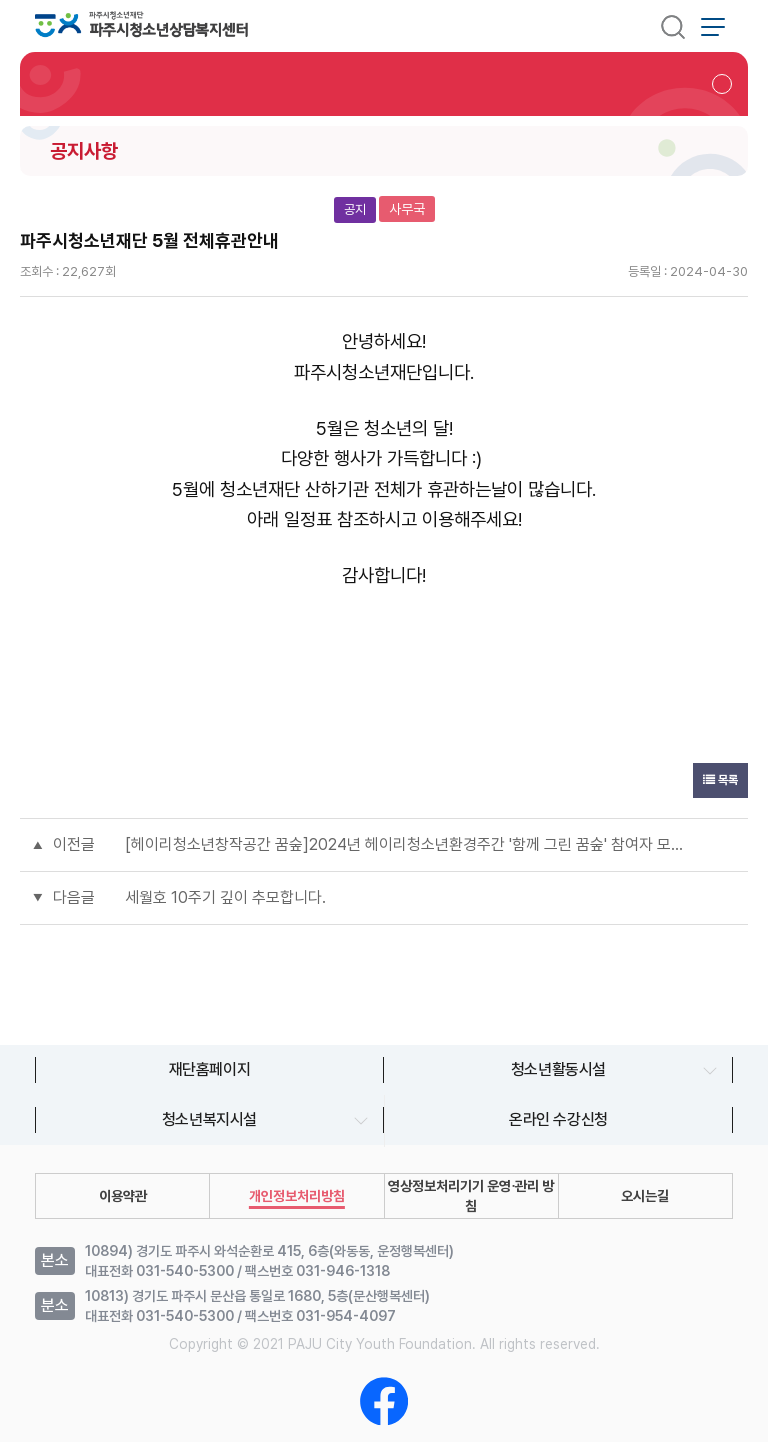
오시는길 (645, 1196)
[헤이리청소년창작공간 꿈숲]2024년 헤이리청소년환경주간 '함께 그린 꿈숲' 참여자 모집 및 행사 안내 (404, 844)
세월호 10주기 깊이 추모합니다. (225, 897)
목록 (720, 780)
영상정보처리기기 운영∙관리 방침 (471, 1196)
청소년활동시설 (558, 1069)
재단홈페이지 (210, 1069)
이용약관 (123, 1196)
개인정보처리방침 (297, 1196)
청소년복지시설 (209, 1119)
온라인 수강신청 (558, 1119)
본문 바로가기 (0, 0)
